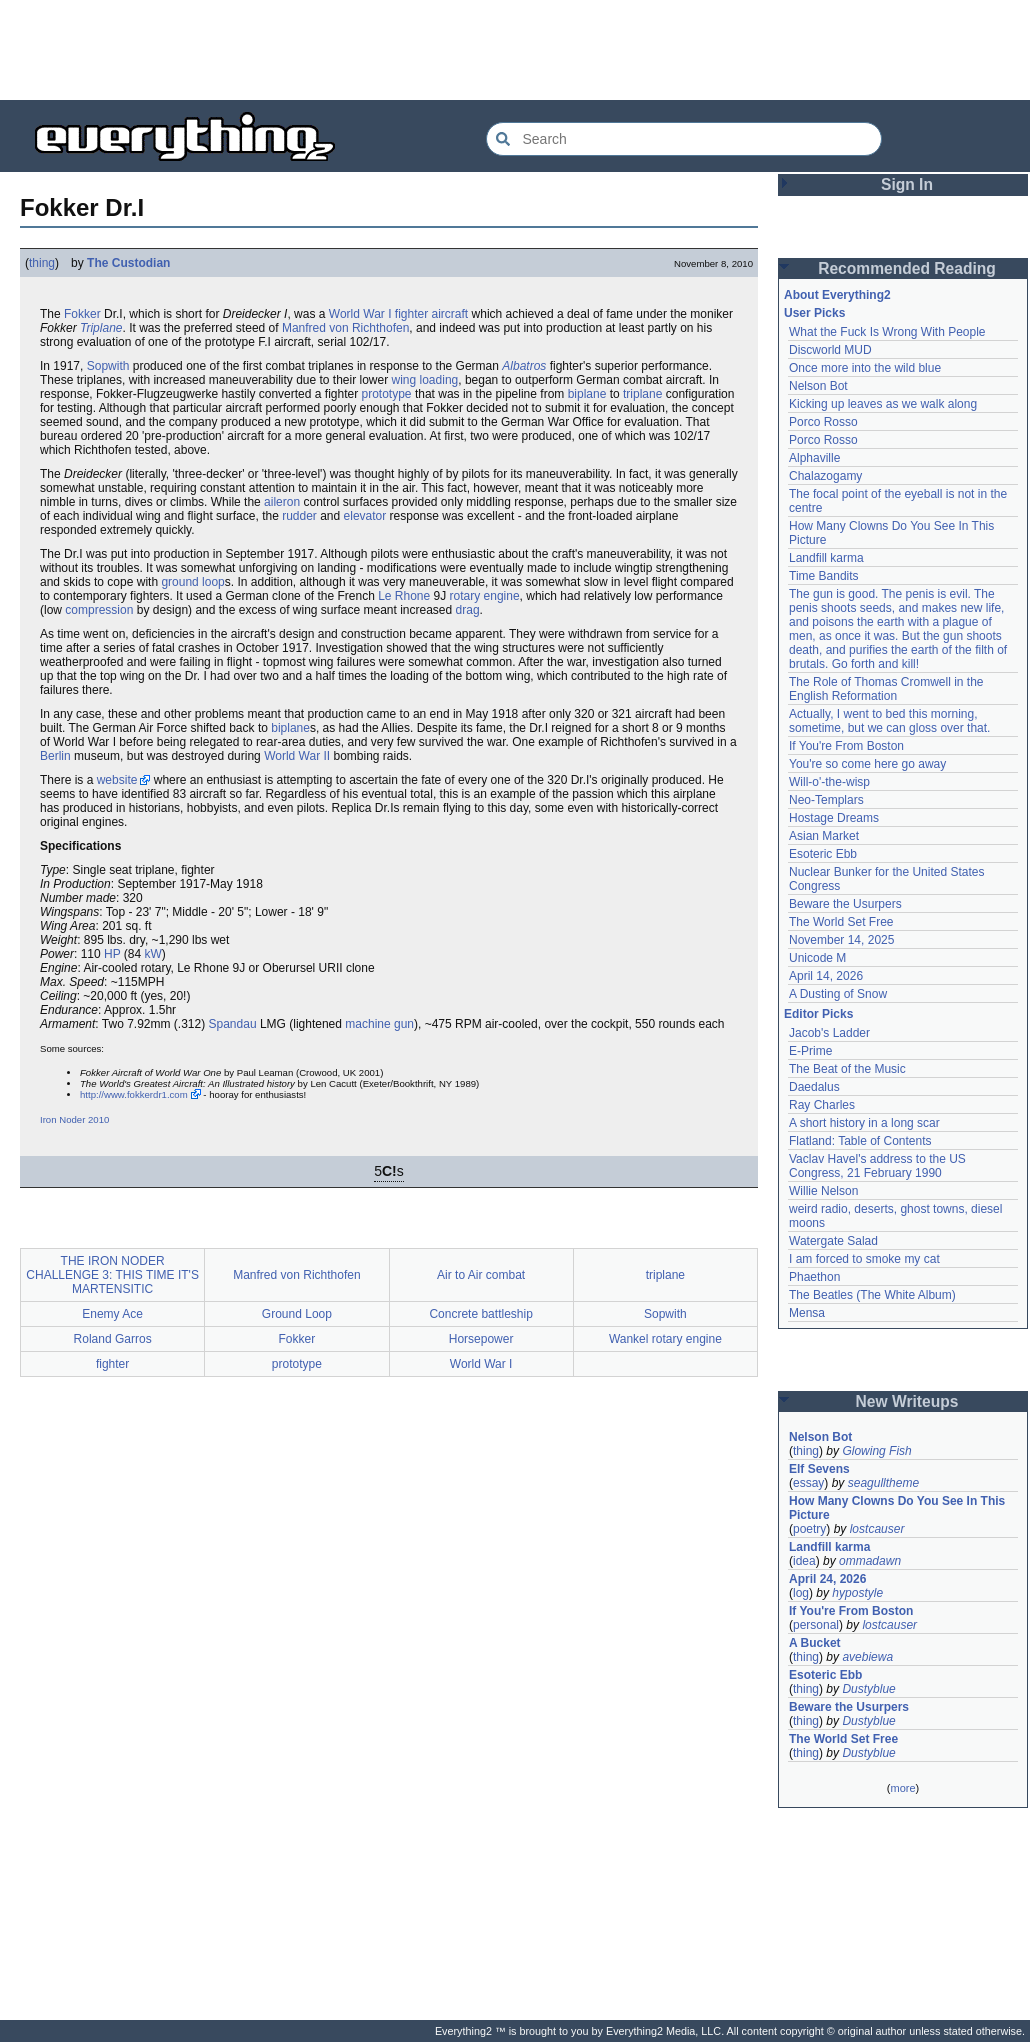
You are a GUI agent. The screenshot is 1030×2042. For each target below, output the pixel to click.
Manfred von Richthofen (345, 328)
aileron (282, 502)
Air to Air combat (481, 1275)
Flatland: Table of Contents (860, 1141)
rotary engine (485, 596)
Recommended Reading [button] (907, 268)
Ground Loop (297, 1314)
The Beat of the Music (847, 1069)
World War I (360, 314)
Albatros (524, 366)
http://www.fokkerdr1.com (134, 1094)
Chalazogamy (825, 476)
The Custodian (128, 263)
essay (808, 1483)
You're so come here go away (867, 764)
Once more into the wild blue (865, 368)
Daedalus (814, 1087)
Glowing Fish (876, 1451)
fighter (411, 314)
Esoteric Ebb (823, 854)
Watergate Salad (833, 1241)
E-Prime (810, 1051)
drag (468, 610)
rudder (299, 516)
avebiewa (867, 1657)
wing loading (425, 380)
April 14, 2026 (826, 976)
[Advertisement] (515, 50)
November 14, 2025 (841, 940)
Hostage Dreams (834, 818)
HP (112, 954)
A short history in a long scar (864, 1123)
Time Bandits (824, 576)
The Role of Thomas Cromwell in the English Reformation (886, 689)
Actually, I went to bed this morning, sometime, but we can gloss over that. (889, 721)
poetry (809, 1529)
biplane (587, 394)
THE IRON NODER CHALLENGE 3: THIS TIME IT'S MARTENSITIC (112, 1275)
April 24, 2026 (827, 1579)
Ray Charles (822, 1105)
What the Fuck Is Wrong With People (887, 332)
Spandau (233, 1024)
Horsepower (481, 1339)
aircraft (450, 314)
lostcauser (877, 1529)
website (117, 780)
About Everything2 (837, 295)
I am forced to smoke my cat (864, 1259)
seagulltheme (883, 1483)
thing (42, 263)
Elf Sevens (819, 1469)
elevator (365, 516)
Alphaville (814, 458)
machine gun (379, 1024)
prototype (387, 394)
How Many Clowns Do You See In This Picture (897, 1508)
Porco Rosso (823, 422)
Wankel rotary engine (665, 1339)
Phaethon (814, 1277)
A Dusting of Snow (838, 994)
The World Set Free (841, 922)
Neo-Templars (826, 800)
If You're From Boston (846, 746)
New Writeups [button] (907, 1401)
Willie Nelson (823, 1191)
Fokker (82, 314)
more (902, 1788)
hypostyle (857, 1593)
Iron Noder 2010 (74, 1119)
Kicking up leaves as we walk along (883, 404)
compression (99, 610)
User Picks (814, 313)
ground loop (192, 582)
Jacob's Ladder (829, 1033)
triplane (642, 394)
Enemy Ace (112, 1314)
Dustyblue (868, 1689)
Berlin (55, 756)
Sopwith (108, 366)
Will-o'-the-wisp (829, 782)
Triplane (101, 328)
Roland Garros (113, 1339)
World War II (297, 756)
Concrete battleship (480, 1314)
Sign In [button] (907, 184)
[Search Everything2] (684, 139)
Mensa (807, 1313)
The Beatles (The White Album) (872, 1295)
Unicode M (817, 958)
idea (804, 1561)
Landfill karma (826, 558)
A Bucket (815, 1643)
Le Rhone (404, 596)
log (801, 1593)
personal (816, 1625)
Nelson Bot (818, 386)
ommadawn (870, 1561)
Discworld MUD (830, 350)
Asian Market (824, 836)
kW (153, 954)
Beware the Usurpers (845, 904)
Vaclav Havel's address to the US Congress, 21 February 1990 (877, 1166)
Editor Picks (818, 1014)
